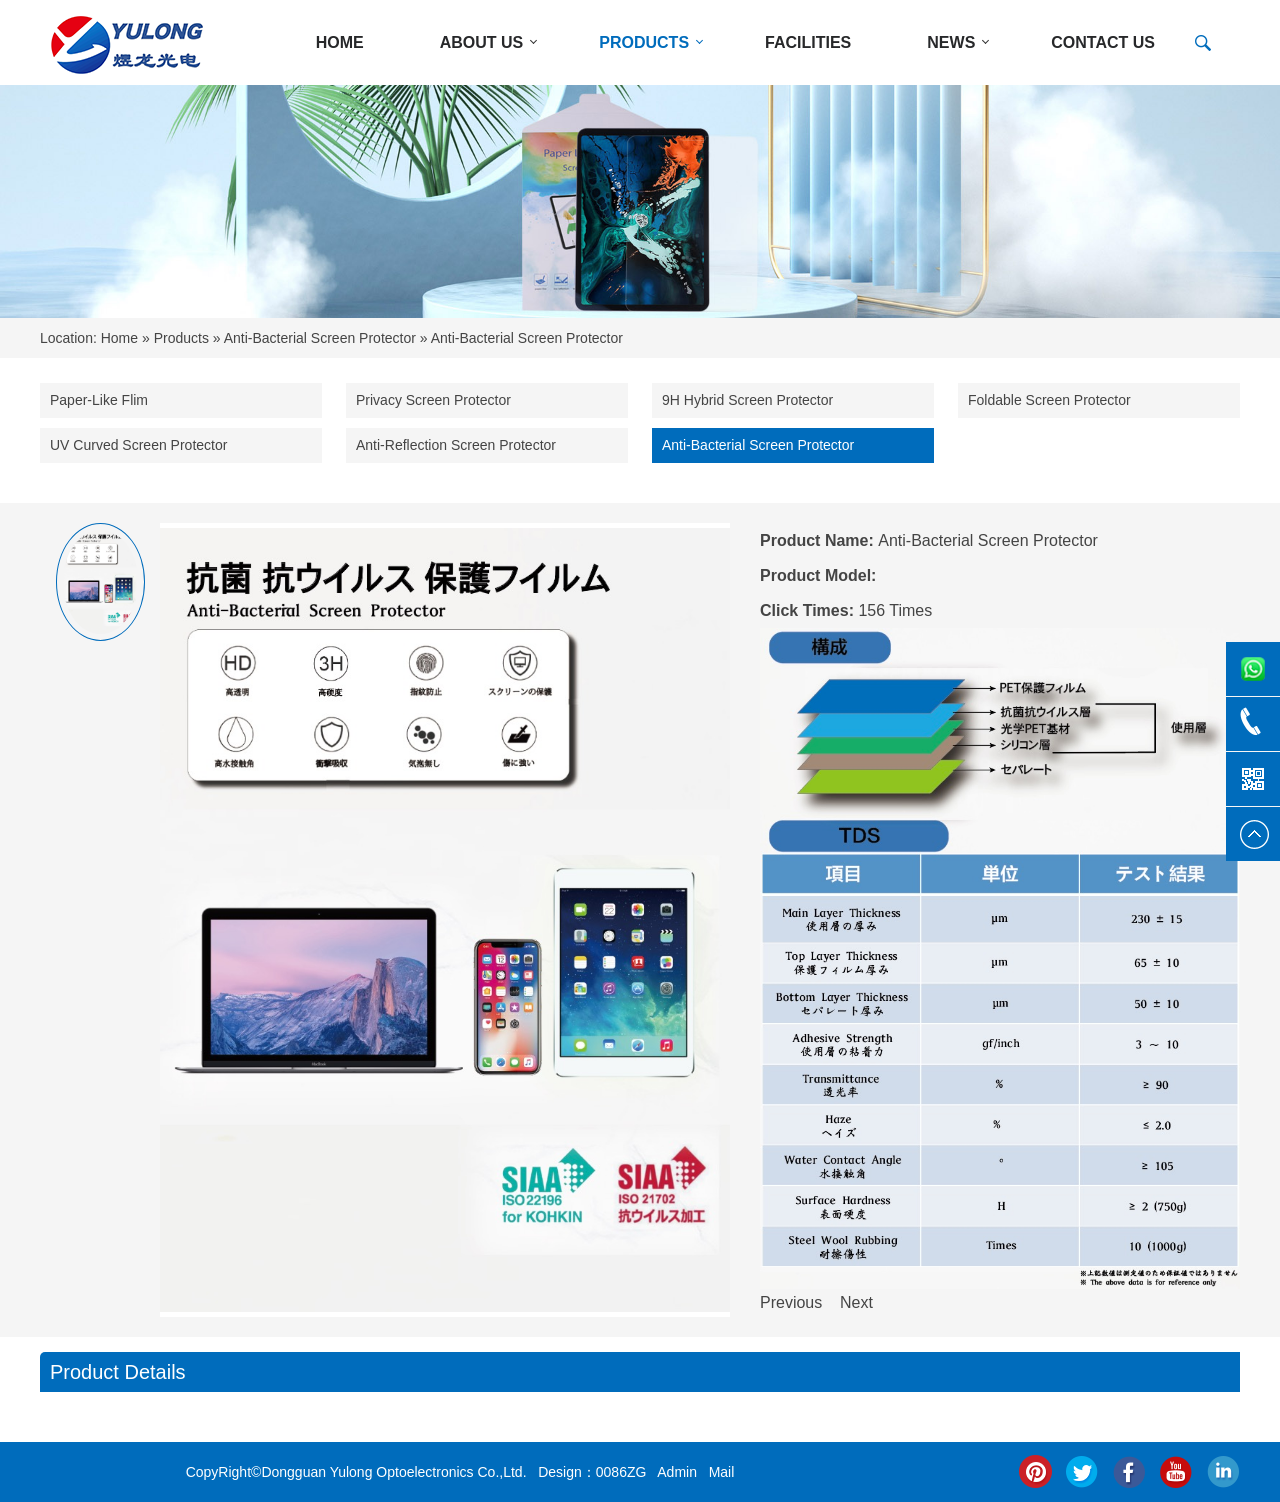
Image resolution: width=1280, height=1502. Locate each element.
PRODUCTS (644, 42)
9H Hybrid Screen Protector (747, 400)
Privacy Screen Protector (433, 400)
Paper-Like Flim (99, 400)
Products (181, 338)
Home (119, 338)
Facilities (808, 42)
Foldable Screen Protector (1049, 400)
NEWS (951, 42)
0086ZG (621, 1472)
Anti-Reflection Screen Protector (456, 445)
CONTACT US (1103, 42)
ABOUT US (482, 42)
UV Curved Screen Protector (138, 445)
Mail (722, 1472)
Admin (677, 1472)
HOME (340, 42)
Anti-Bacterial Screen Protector (320, 338)
